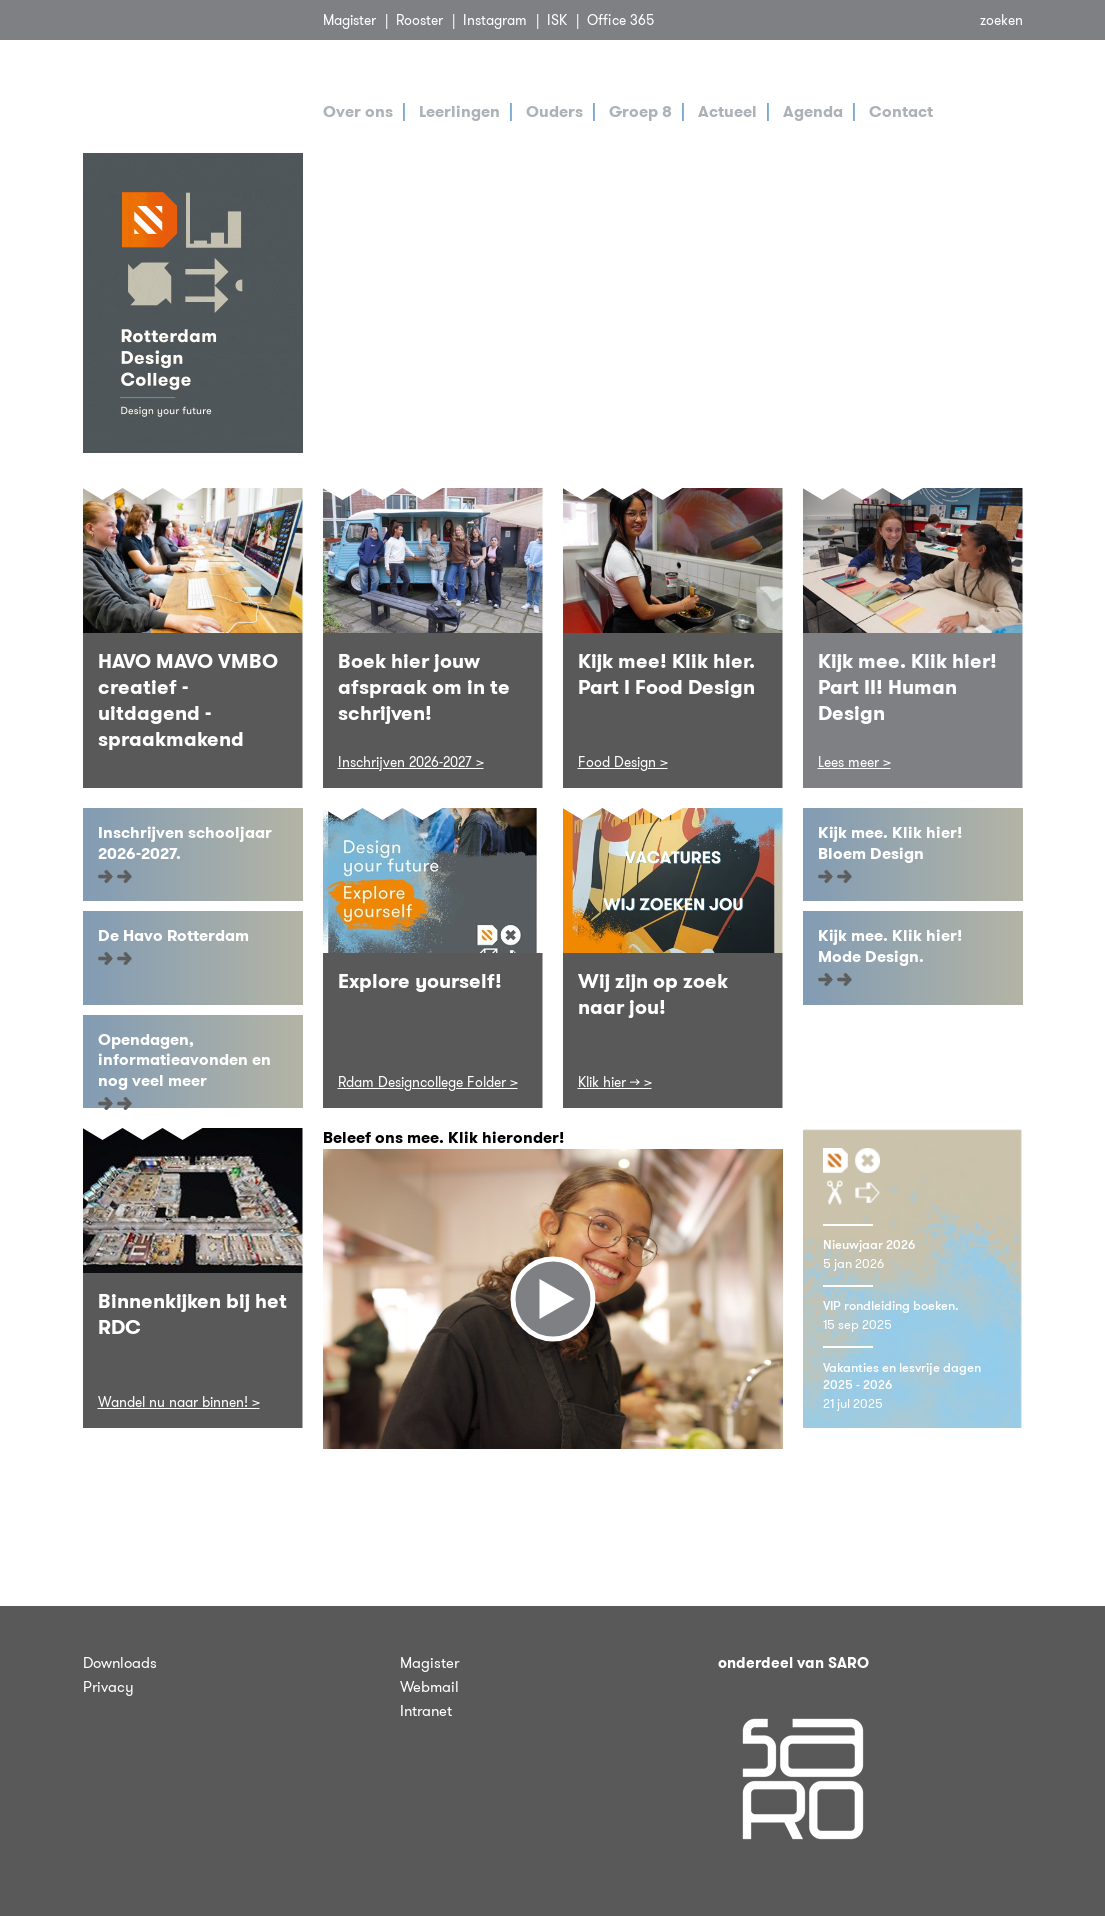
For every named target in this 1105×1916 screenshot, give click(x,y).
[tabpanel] (673, 303)
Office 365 (620, 20)
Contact (901, 111)
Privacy (108, 1687)
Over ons (358, 111)
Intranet (426, 1711)
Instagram (495, 20)
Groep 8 (640, 111)
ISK (557, 20)
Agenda (813, 111)
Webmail (429, 1687)
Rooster (419, 20)
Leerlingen (459, 111)
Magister (349, 20)
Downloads (120, 1663)
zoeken (1001, 20)
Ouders (554, 111)
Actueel (727, 111)
